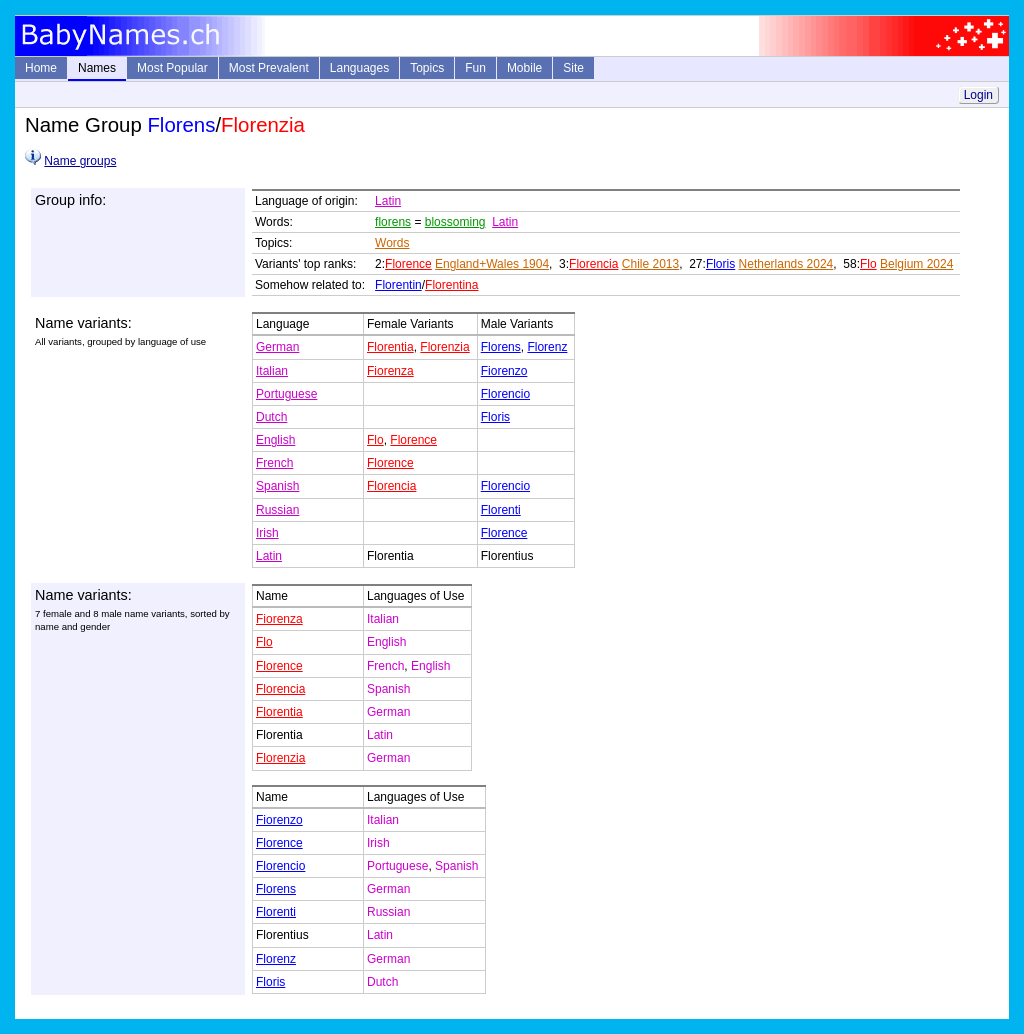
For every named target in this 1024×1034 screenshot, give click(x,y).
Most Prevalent (269, 68)
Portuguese (286, 394)
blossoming (455, 222)
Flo (868, 264)
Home (41, 68)
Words (392, 243)
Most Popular (172, 68)
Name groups (80, 161)
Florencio (505, 394)
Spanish (277, 486)
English (275, 440)
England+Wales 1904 (492, 264)
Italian (272, 371)
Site (573, 68)
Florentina (451, 285)
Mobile (524, 68)
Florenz (547, 347)
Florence (408, 264)
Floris (720, 264)
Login (978, 95)
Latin (388, 201)
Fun (475, 68)
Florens (501, 347)
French (274, 463)
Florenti (501, 510)
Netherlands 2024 (786, 264)
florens (393, 222)
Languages (359, 68)
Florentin (398, 285)
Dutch (271, 417)
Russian (277, 510)
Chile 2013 (650, 264)
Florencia (593, 264)
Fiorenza (390, 371)
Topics (427, 68)
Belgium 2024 (916, 264)
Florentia (390, 347)
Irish (267, 533)
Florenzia (444, 347)
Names (97, 68)
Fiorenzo (504, 371)
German (277, 347)
